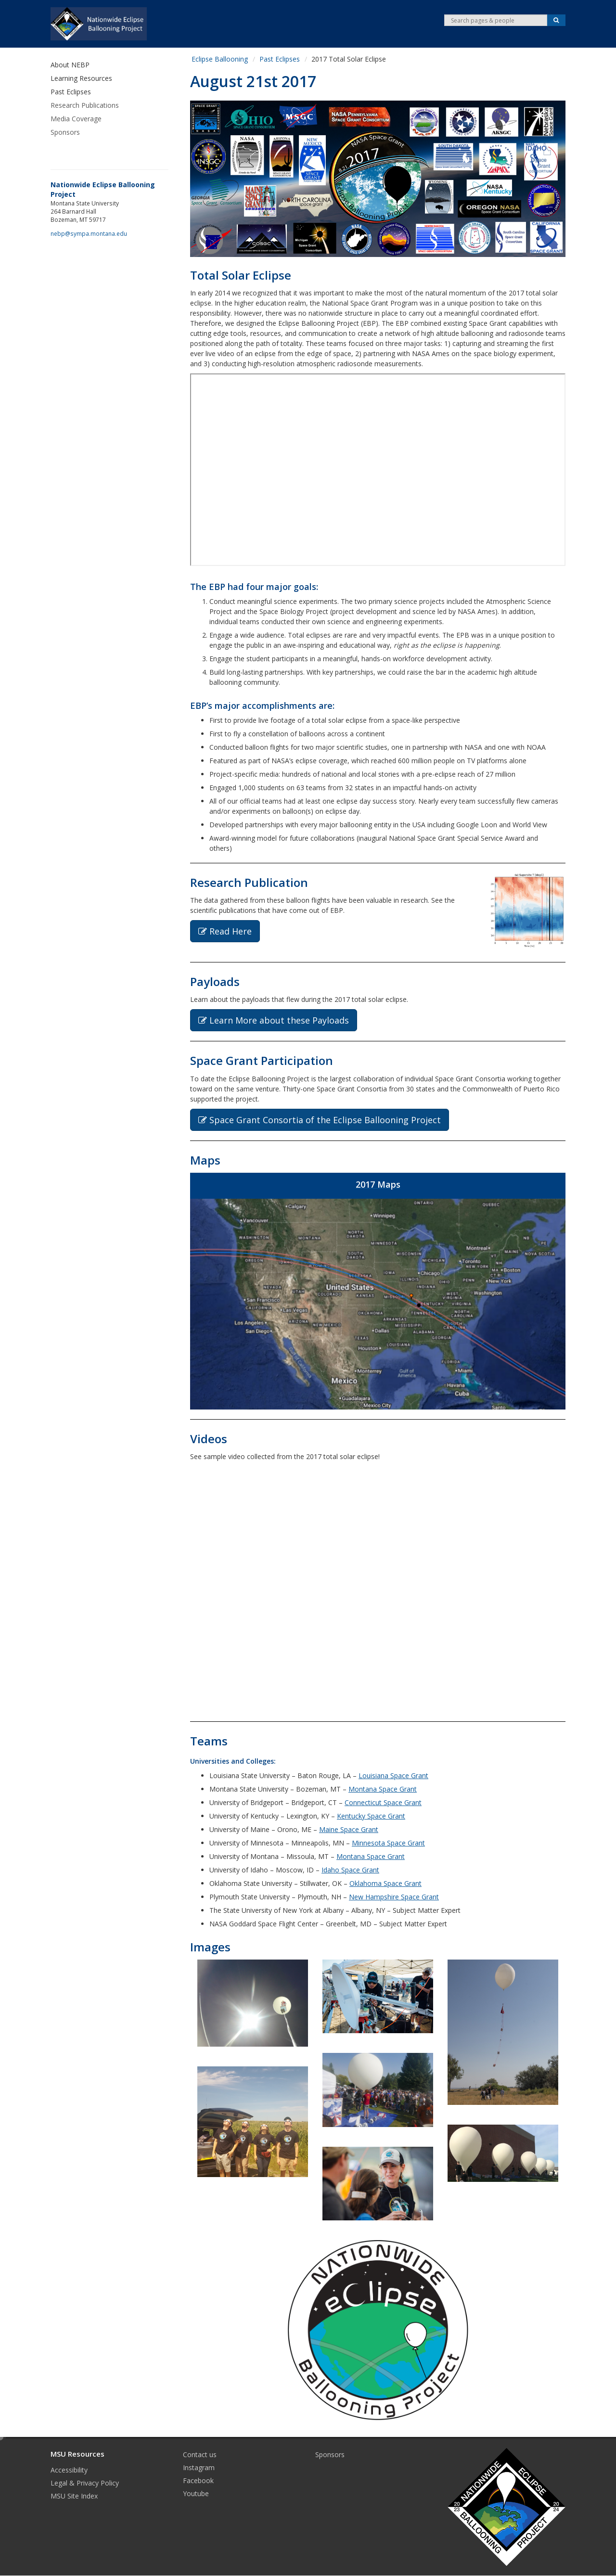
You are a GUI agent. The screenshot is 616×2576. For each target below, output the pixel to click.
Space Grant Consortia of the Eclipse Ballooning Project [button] (319, 1120)
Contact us (200, 2454)
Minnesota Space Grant (388, 1842)
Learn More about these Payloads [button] (273, 1020)
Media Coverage (76, 118)
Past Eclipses (279, 59)
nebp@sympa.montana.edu (89, 233)
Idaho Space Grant (350, 1869)
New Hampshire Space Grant (394, 1896)
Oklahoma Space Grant (385, 1883)
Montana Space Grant (382, 1789)
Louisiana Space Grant (393, 1775)
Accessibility (69, 2469)
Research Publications (85, 105)
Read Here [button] (225, 931)
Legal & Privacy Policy (85, 2482)
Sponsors (65, 132)
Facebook (198, 2480)
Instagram (199, 2467)
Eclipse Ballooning (220, 59)
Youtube (196, 2493)
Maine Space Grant (348, 1829)
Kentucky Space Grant (371, 1815)
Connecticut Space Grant (383, 1802)
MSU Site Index (74, 2495)
